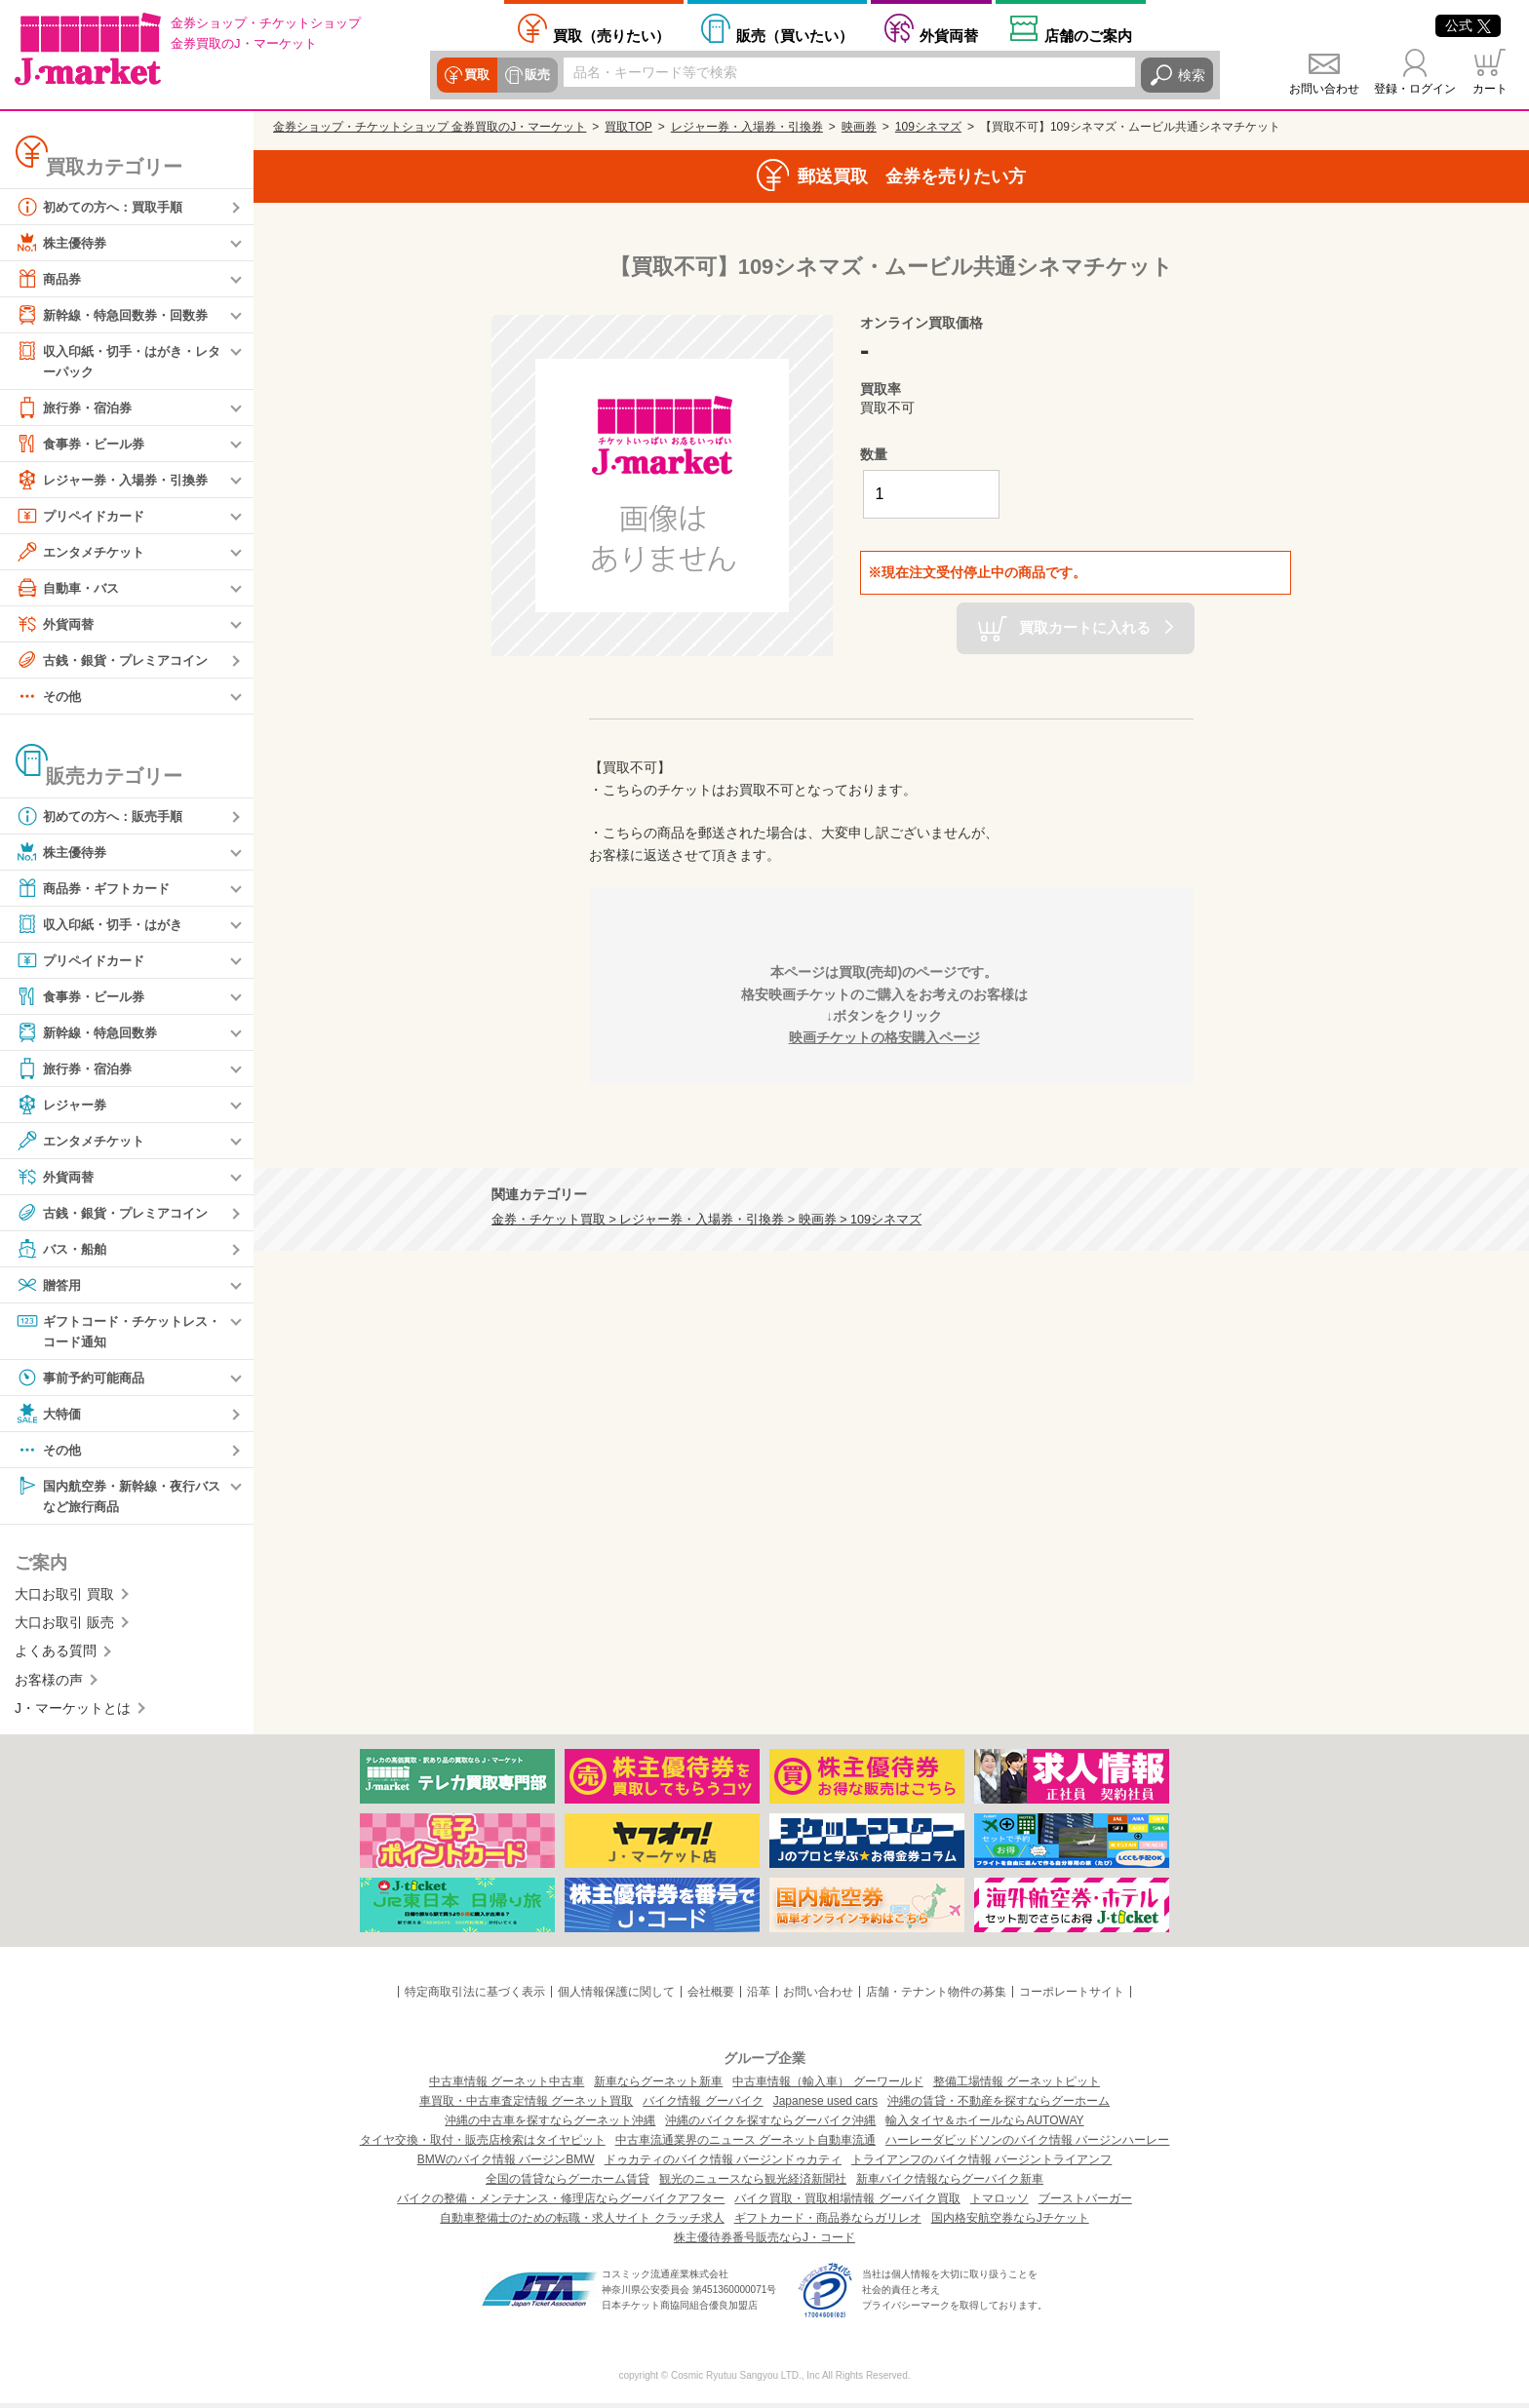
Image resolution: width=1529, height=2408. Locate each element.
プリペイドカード (84, 516)
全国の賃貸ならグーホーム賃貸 (567, 2184)
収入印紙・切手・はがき (104, 925)
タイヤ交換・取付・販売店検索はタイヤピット (483, 2145)
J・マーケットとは (73, 1713)
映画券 (859, 127)
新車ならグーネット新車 (658, 2086)
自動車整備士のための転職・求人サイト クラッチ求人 (582, 2223)
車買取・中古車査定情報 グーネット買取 (526, 2106)
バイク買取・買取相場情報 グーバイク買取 (847, 2203)
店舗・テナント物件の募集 (936, 1995)
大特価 (50, 1416)
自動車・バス (70, 589)
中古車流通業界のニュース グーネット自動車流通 (745, 2145)
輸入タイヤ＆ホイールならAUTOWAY (984, 2125)
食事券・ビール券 (84, 444)
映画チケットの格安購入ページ (884, 1037)
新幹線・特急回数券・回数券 (118, 315)
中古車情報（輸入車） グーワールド (827, 2086)
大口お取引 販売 (64, 1627)
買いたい (794, 35)
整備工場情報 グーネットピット (1016, 2086)
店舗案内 (1088, 35)
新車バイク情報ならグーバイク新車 (949, 2184)
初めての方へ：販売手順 (104, 817)
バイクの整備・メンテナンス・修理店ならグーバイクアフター (561, 2203)
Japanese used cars (825, 2106)
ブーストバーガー (1085, 2203)
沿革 (758, 1995)
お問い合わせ (1324, 89)
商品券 (50, 279)
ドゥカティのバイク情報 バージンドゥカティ (723, 2164)
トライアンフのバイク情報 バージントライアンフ (981, 2164)
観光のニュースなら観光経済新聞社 (752, 2184)
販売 (534, 75)
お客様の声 (49, 1683)
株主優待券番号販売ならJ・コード (764, 2242)
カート (1490, 89)
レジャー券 (63, 1105)
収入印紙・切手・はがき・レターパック (118, 360)
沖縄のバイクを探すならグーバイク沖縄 (770, 2125)
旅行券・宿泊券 (77, 408)
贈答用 (50, 1286)
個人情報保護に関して (616, 1995)
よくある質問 (56, 1655)
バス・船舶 (63, 1250)
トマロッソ (999, 2203)
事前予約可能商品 (84, 1380)
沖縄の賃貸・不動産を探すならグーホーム (998, 2106)
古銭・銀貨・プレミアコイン (118, 661)
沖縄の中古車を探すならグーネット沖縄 (550, 2125)
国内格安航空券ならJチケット (1010, 2223)
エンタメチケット (84, 552)
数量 (873, 454)
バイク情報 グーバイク (703, 2106)
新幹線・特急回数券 (91, 1033)
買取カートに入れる (1085, 626)
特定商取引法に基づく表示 (475, 1995)
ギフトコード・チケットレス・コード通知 (111, 1331)
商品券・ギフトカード (97, 889)
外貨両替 (949, 35)
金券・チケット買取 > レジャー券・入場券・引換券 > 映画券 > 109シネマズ (706, 1219)
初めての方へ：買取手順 (104, 206)
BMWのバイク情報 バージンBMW (506, 2164)
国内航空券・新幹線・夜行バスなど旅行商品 (118, 1498)
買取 (476, 75)
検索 (1191, 75)
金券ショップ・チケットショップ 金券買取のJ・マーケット (429, 127)
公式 (1468, 25)
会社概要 (710, 1995)
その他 (50, 697)
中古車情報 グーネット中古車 (506, 2086)
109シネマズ (928, 127)
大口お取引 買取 (64, 1598)
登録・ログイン (1415, 89)
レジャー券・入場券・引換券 (118, 480)
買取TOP (628, 127)
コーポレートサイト (1071, 1995)
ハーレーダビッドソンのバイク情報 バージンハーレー (1027, 2145)
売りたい (611, 35)
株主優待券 (63, 242)
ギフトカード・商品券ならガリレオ (827, 2223)
